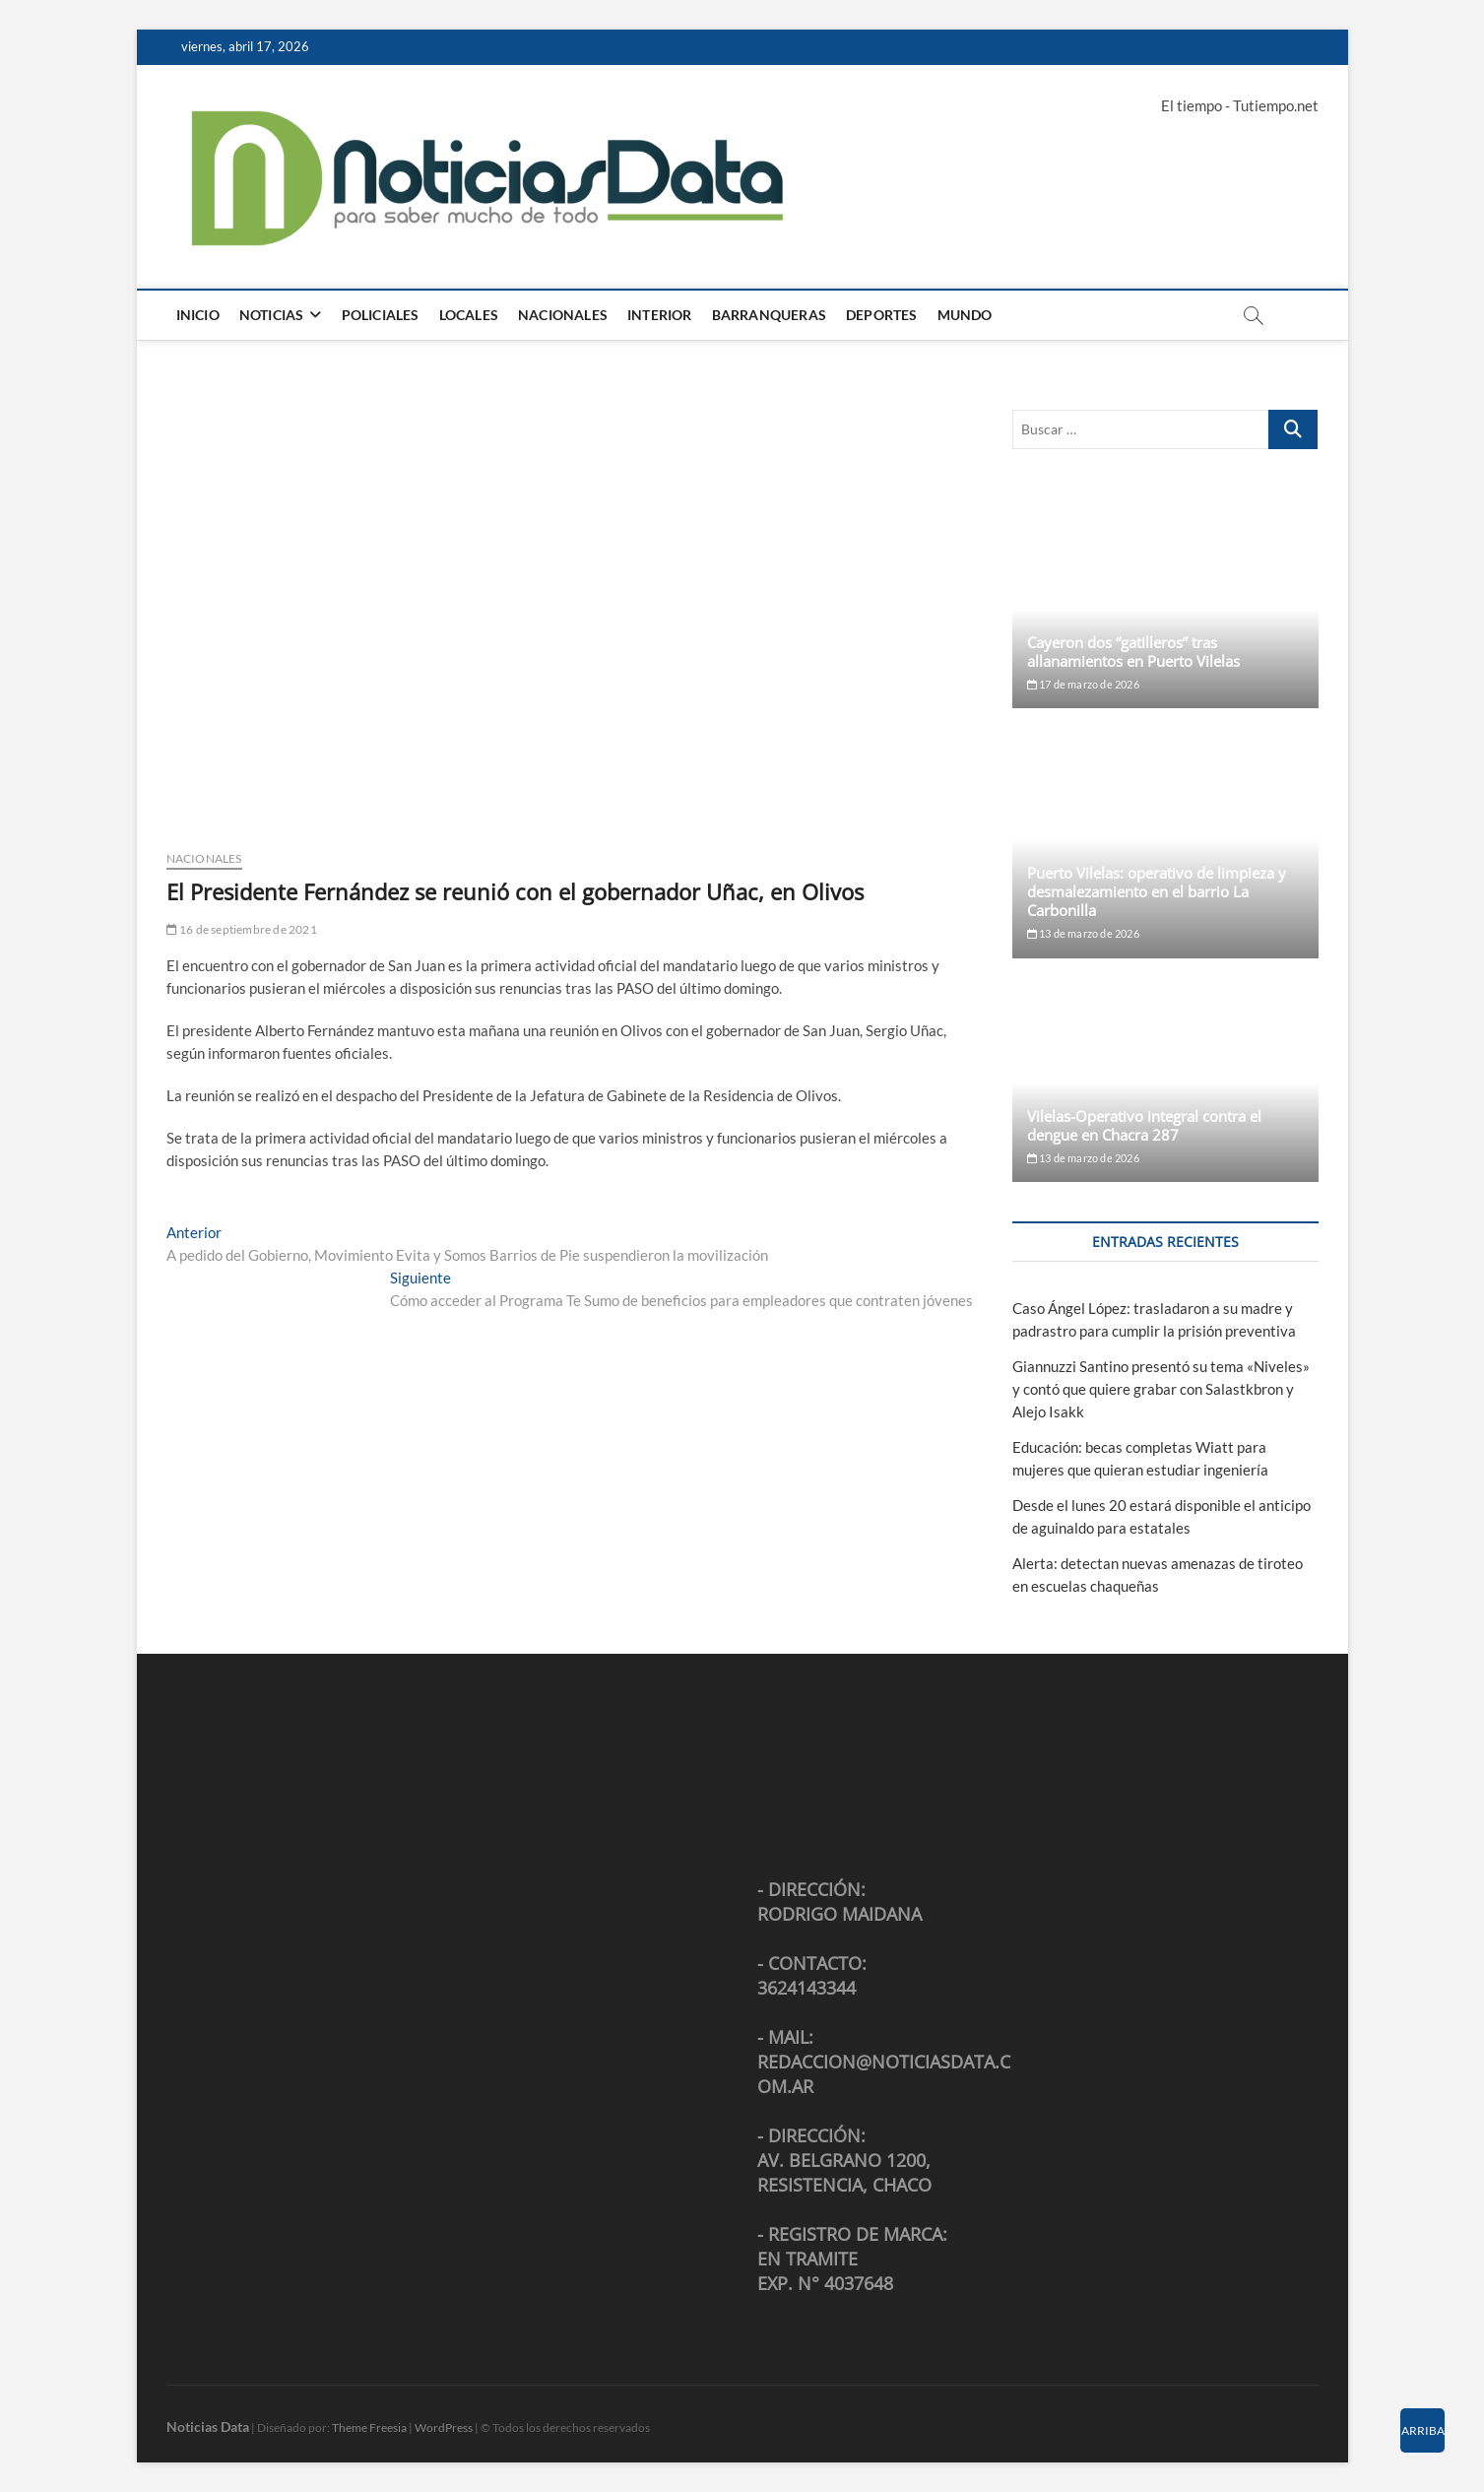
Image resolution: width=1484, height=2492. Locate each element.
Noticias (271, 314)
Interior (659, 314)
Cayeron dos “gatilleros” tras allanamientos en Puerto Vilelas (1133, 651)
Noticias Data (207, 2426)
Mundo (965, 314)
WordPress (444, 2427)
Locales (468, 314)
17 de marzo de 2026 (1083, 684)
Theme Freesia (369, 2427)
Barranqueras (769, 314)
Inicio (198, 314)
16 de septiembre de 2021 (241, 929)
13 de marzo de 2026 (1083, 933)
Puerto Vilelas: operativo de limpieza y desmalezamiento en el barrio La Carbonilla (1156, 891)
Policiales (380, 314)
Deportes (882, 314)
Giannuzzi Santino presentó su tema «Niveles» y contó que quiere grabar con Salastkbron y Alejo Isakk (1161, 1388)
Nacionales (563, 314)
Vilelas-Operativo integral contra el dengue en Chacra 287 (1144, 1125)
